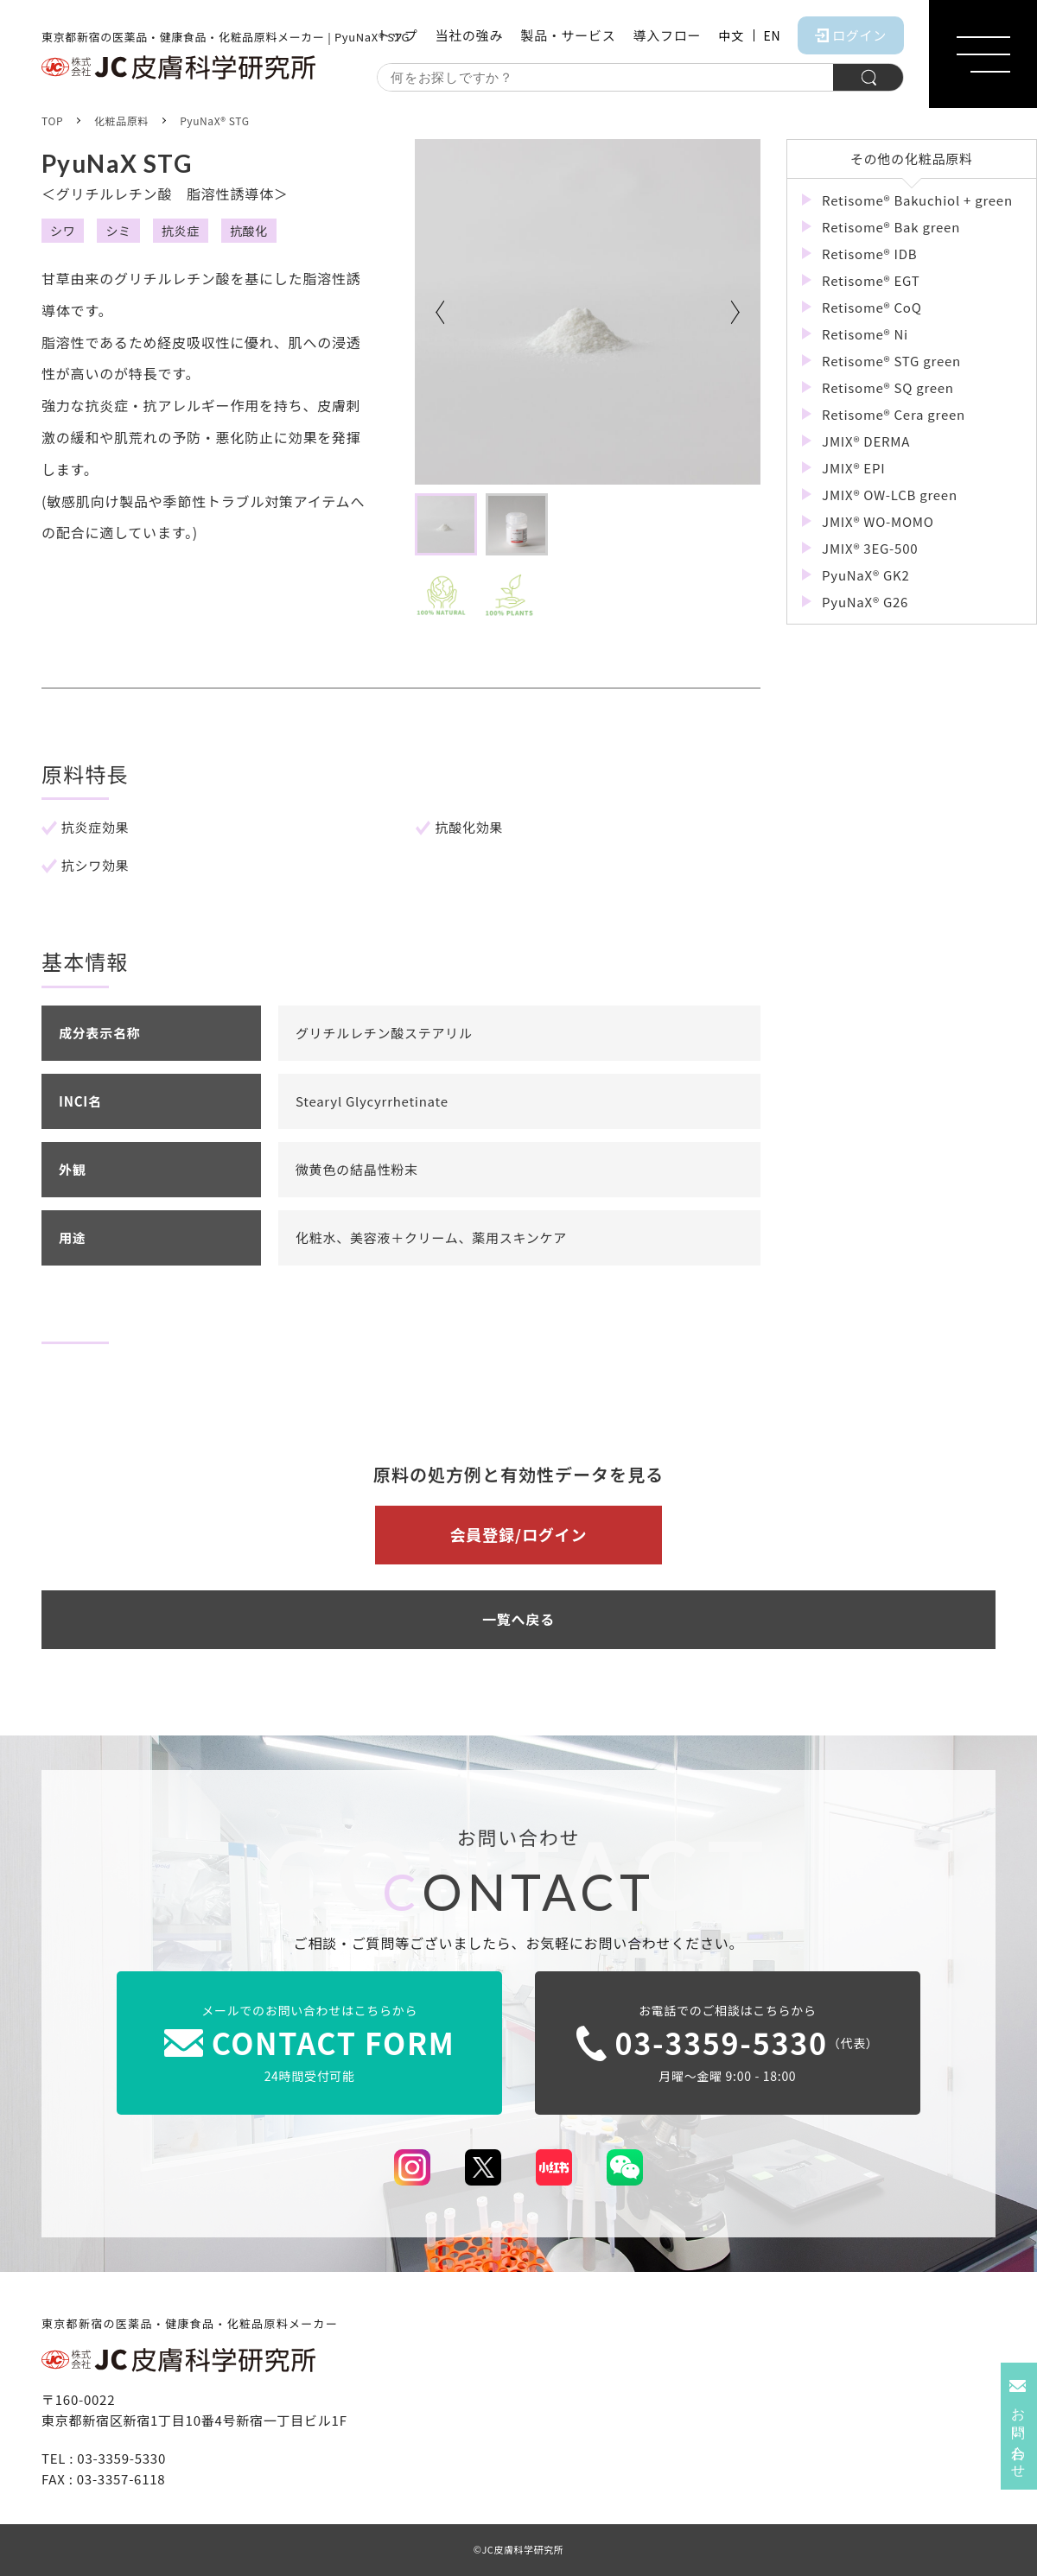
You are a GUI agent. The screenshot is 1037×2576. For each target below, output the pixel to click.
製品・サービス (567, 35)
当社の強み (469, 35)
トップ (397, 35)
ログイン (851, 35)
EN (772, 35)
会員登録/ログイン (518, 1534)
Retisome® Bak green (889, 227)
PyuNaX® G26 (863, 602)
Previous (441, 312)
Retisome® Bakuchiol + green (915, 200)
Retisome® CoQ (870, 307)
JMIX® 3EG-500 (868, 548)
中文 (730, 35)
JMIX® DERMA (864, 441)
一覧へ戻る (518, 1618)
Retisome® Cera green (891, 414)
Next (734, 312)
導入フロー (667, 35)
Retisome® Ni (863, 334)
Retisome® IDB (867, 253)
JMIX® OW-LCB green (887, 494)
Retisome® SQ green (886, 387)
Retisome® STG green (889, 361)
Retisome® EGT (869, 280)
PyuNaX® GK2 (864, 575)
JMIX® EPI (851, 468)
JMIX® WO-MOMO (876, 521)
